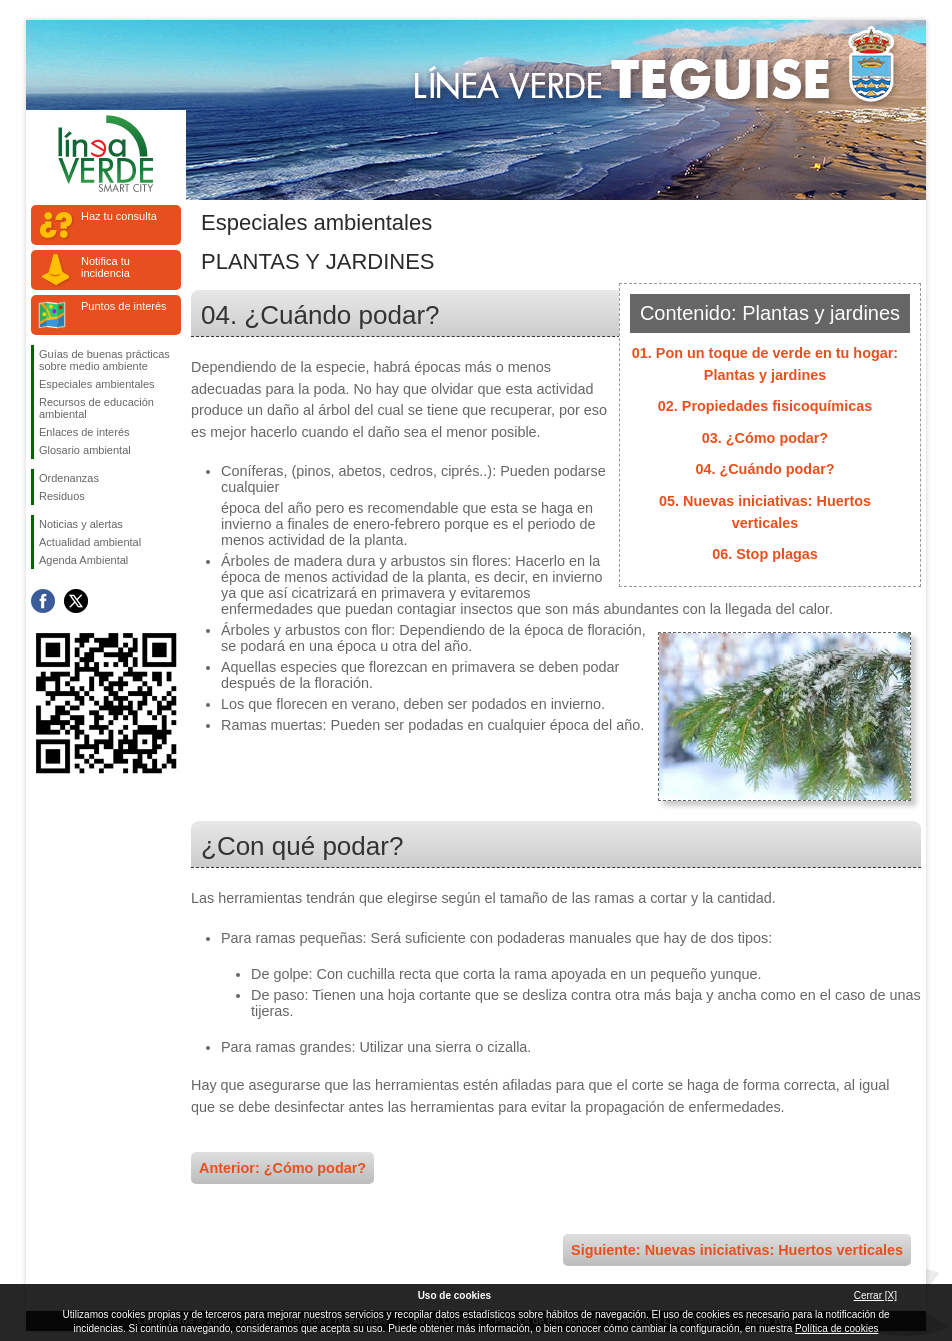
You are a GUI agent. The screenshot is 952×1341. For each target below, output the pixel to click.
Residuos (62, 496)
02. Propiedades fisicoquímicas (765, 406)
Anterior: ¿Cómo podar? (282, 1168)
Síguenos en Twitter (76, 601)
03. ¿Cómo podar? (765, 438)
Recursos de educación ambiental (96, 408)
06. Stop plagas (765, 554)
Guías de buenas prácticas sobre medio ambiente (104, 360)
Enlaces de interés (84, 432)
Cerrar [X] (875, 1295)
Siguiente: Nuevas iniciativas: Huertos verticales (737, 1250)
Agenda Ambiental (83, 560)
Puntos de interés (124, 306)
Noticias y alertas (81, 524)
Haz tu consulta (119, 216)
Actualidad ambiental (90, 542)
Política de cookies (836, 1328)
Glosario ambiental (85, 450)
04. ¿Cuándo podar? (764, 469)
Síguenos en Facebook (43, 601)
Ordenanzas (69, 478)
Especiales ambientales (97, 384)
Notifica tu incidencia (105, 267)
